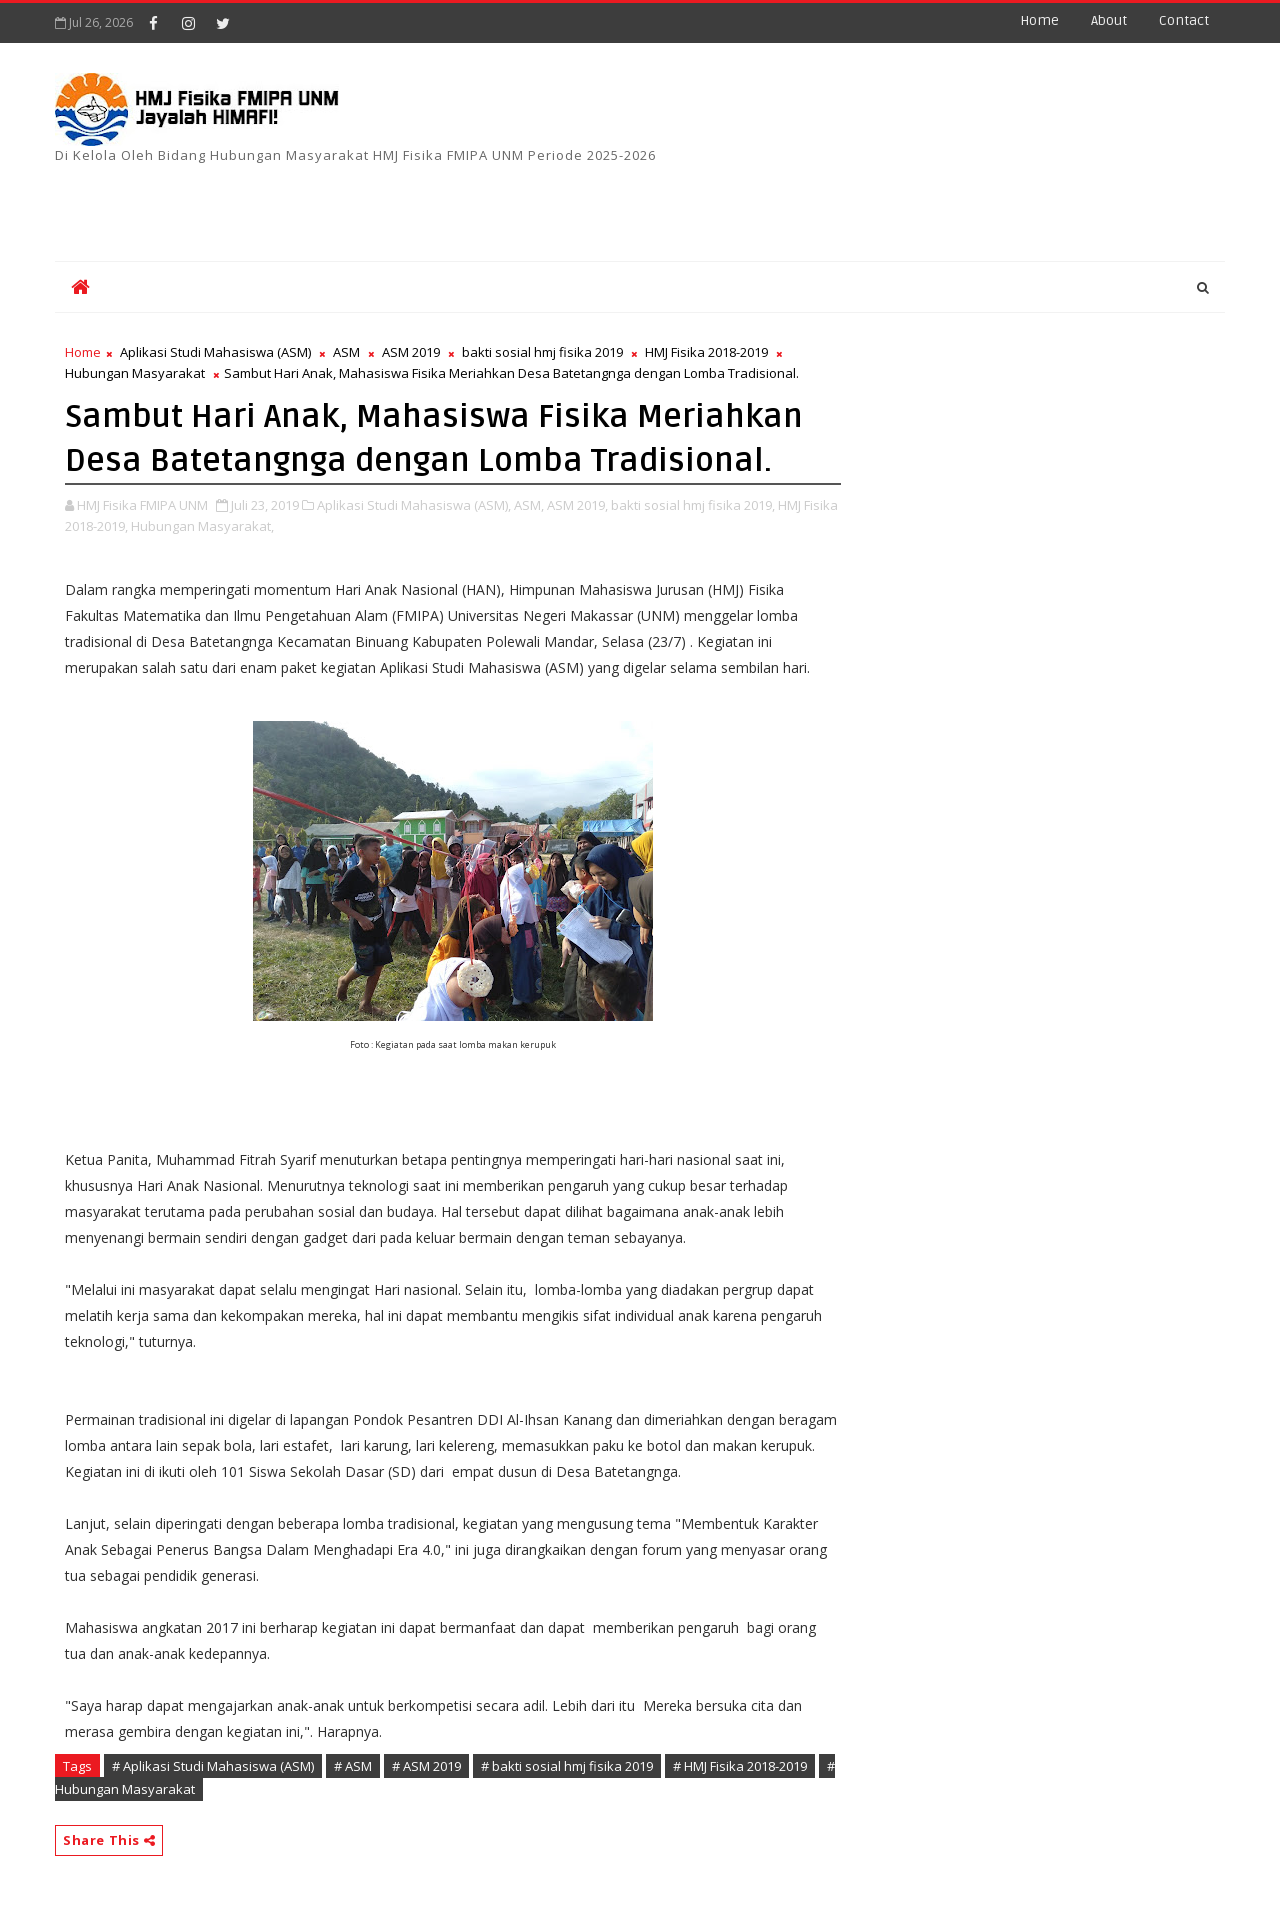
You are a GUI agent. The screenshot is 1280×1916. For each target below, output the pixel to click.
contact (1184, 20)
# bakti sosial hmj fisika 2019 (567, 1766)
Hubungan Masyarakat (135, 373)
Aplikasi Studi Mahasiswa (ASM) (215, 352)
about (1109, 20)
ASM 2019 (411, 352)
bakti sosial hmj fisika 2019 (542, 352)
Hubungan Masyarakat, (202, 526)
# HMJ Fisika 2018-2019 (740, 1766)
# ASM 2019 (426, 1766)
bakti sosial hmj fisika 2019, (693, 505)
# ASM (353, 1766)
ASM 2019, (577, 505)
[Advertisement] (729, 196)
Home (1039, 20)
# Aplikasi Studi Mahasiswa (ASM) (213, 1766)
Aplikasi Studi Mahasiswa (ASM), (414, 505)
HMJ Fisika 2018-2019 (706, 352)
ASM (346, 352)
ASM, (529, 505)
